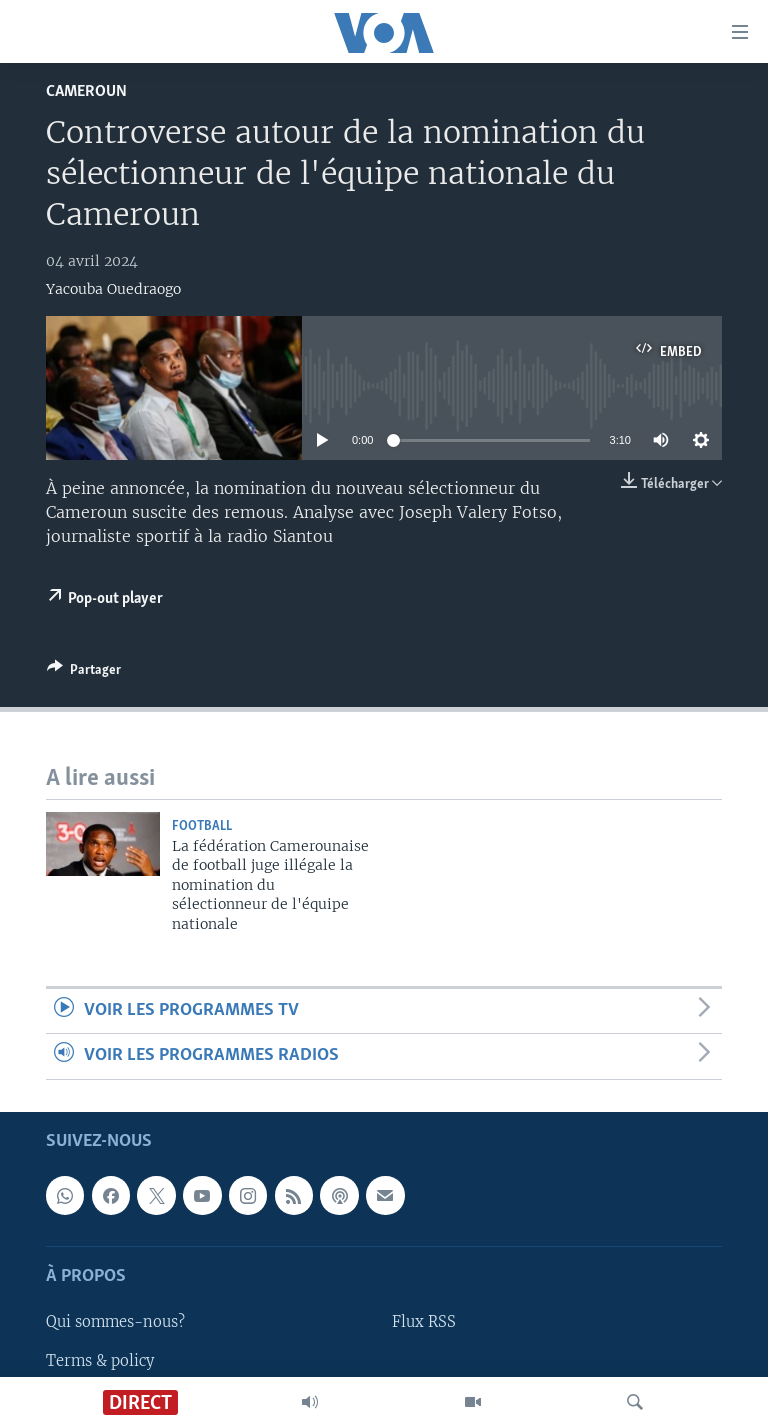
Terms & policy (100, 1360)
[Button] (84, 673)
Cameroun (86, 91)
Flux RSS (424, 1322)
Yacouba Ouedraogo (113, 289)
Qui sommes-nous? (115, 1322)
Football (202, 826)
